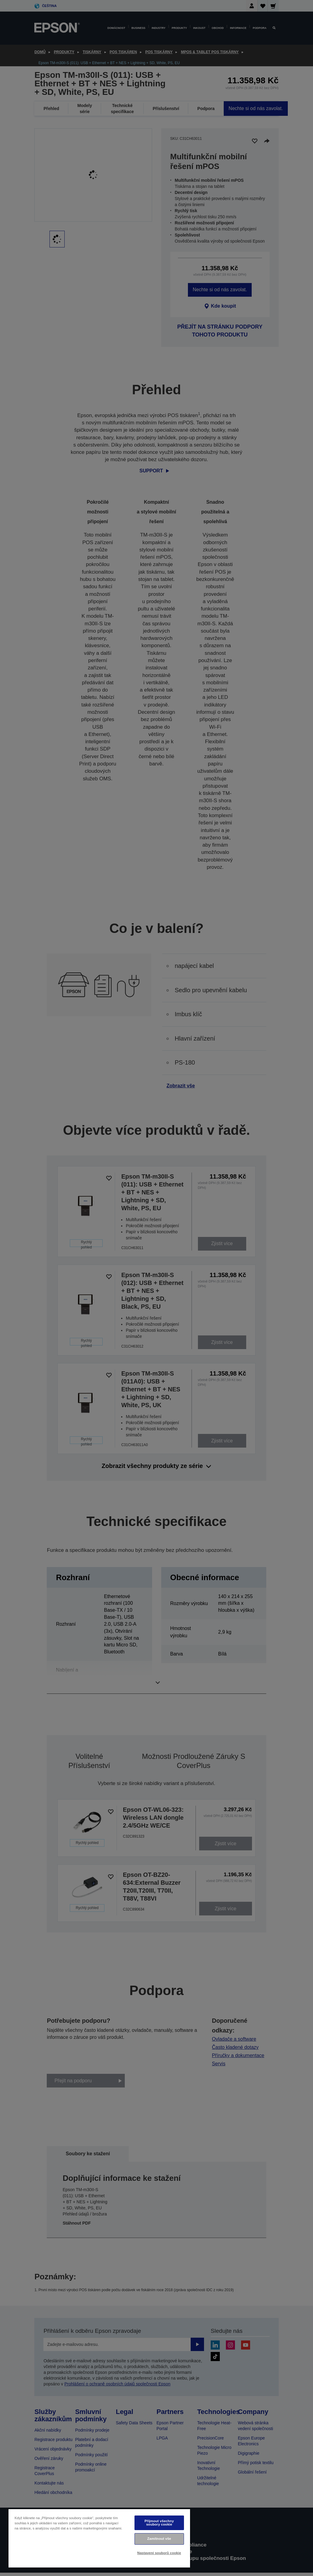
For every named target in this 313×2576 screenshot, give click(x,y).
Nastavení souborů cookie (159, 2553)
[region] (99, 2538)
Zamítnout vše (159, 2538)
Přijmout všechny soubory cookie (159, 2522)
